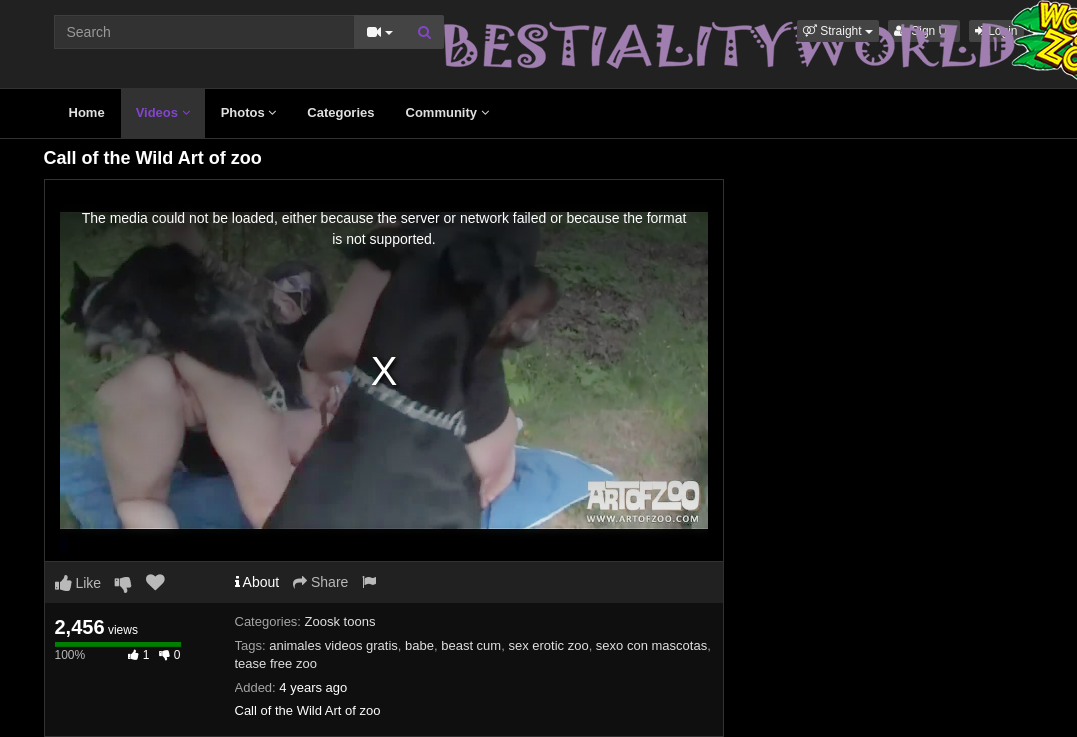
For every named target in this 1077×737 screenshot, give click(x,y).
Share (320, 582)
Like (78, 583)
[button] (838, 31)
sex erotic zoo (548, 645)
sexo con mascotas (651, 645)
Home (87, 112)
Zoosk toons (340, 621)
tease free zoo (276, 663)
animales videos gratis (333, 645)
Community (447, 112)
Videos (163, 112)
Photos (249, 112)
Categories (340, 112)
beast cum (471, 645)
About (257, 582)
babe (419, 645)
